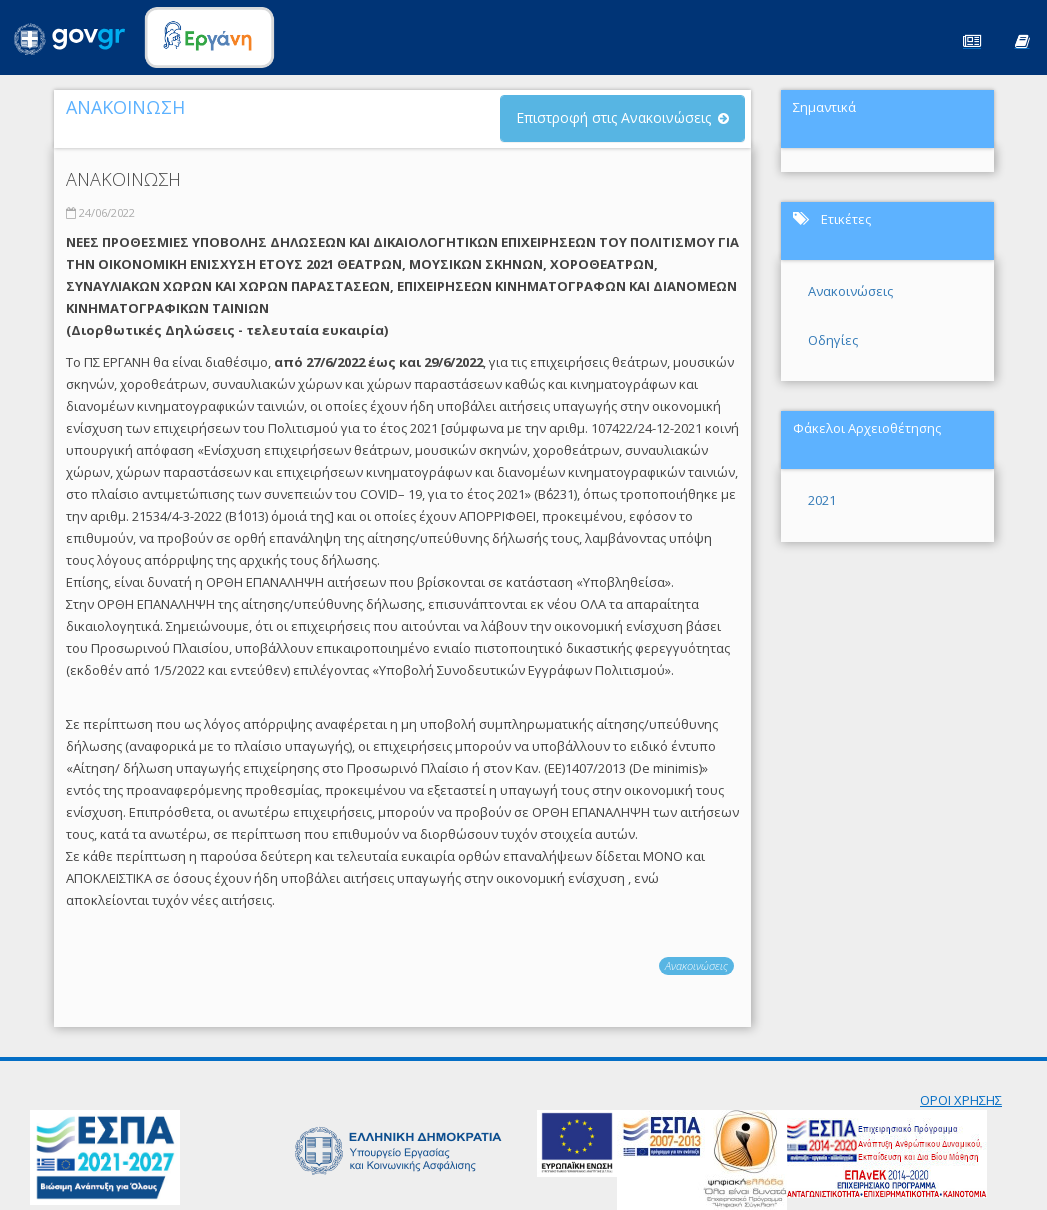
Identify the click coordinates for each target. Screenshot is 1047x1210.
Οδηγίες (833, 340)
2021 (822, 500)
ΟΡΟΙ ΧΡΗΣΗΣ (961, 1100)
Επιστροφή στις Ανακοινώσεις (613, 117)
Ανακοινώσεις (696, 965)
